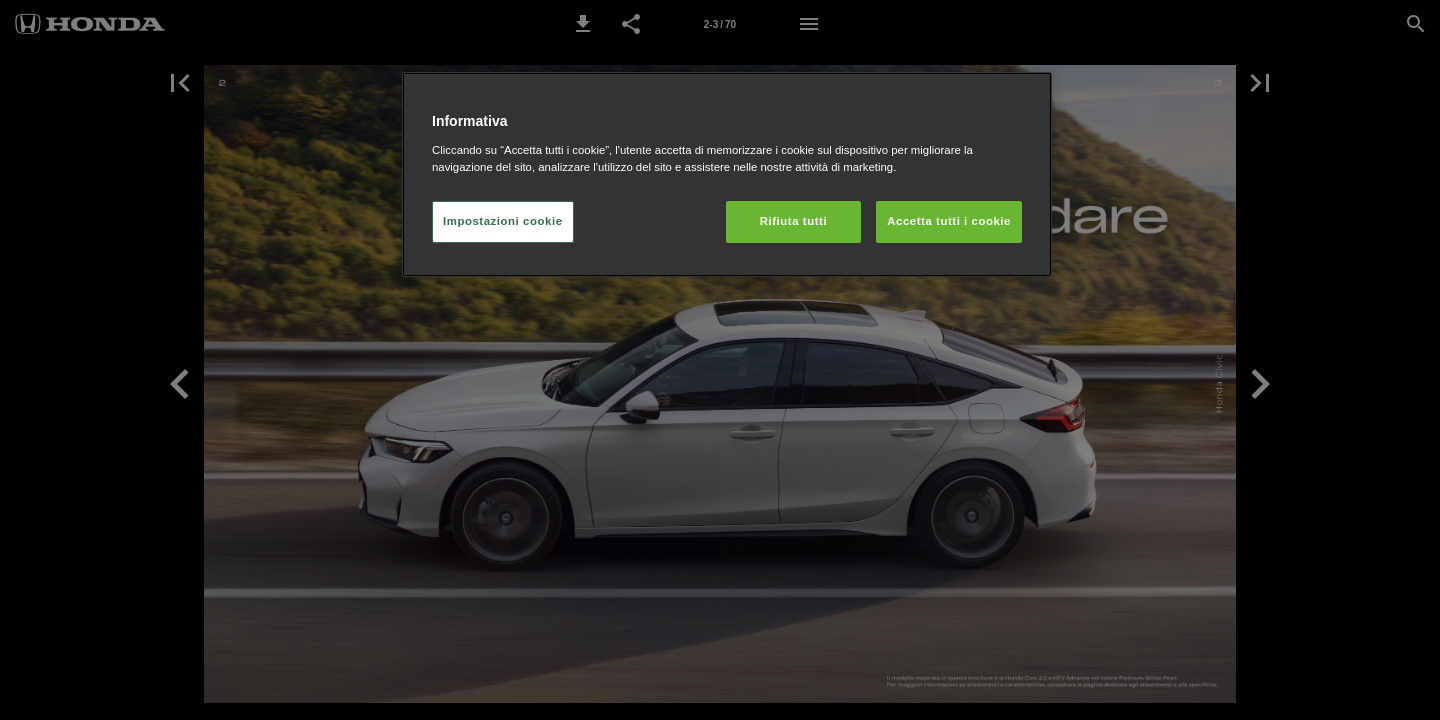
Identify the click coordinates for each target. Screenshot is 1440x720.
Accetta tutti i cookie (949, 221)
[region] (727, 174)
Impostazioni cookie (503, 221)
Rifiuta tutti (793, 221)
